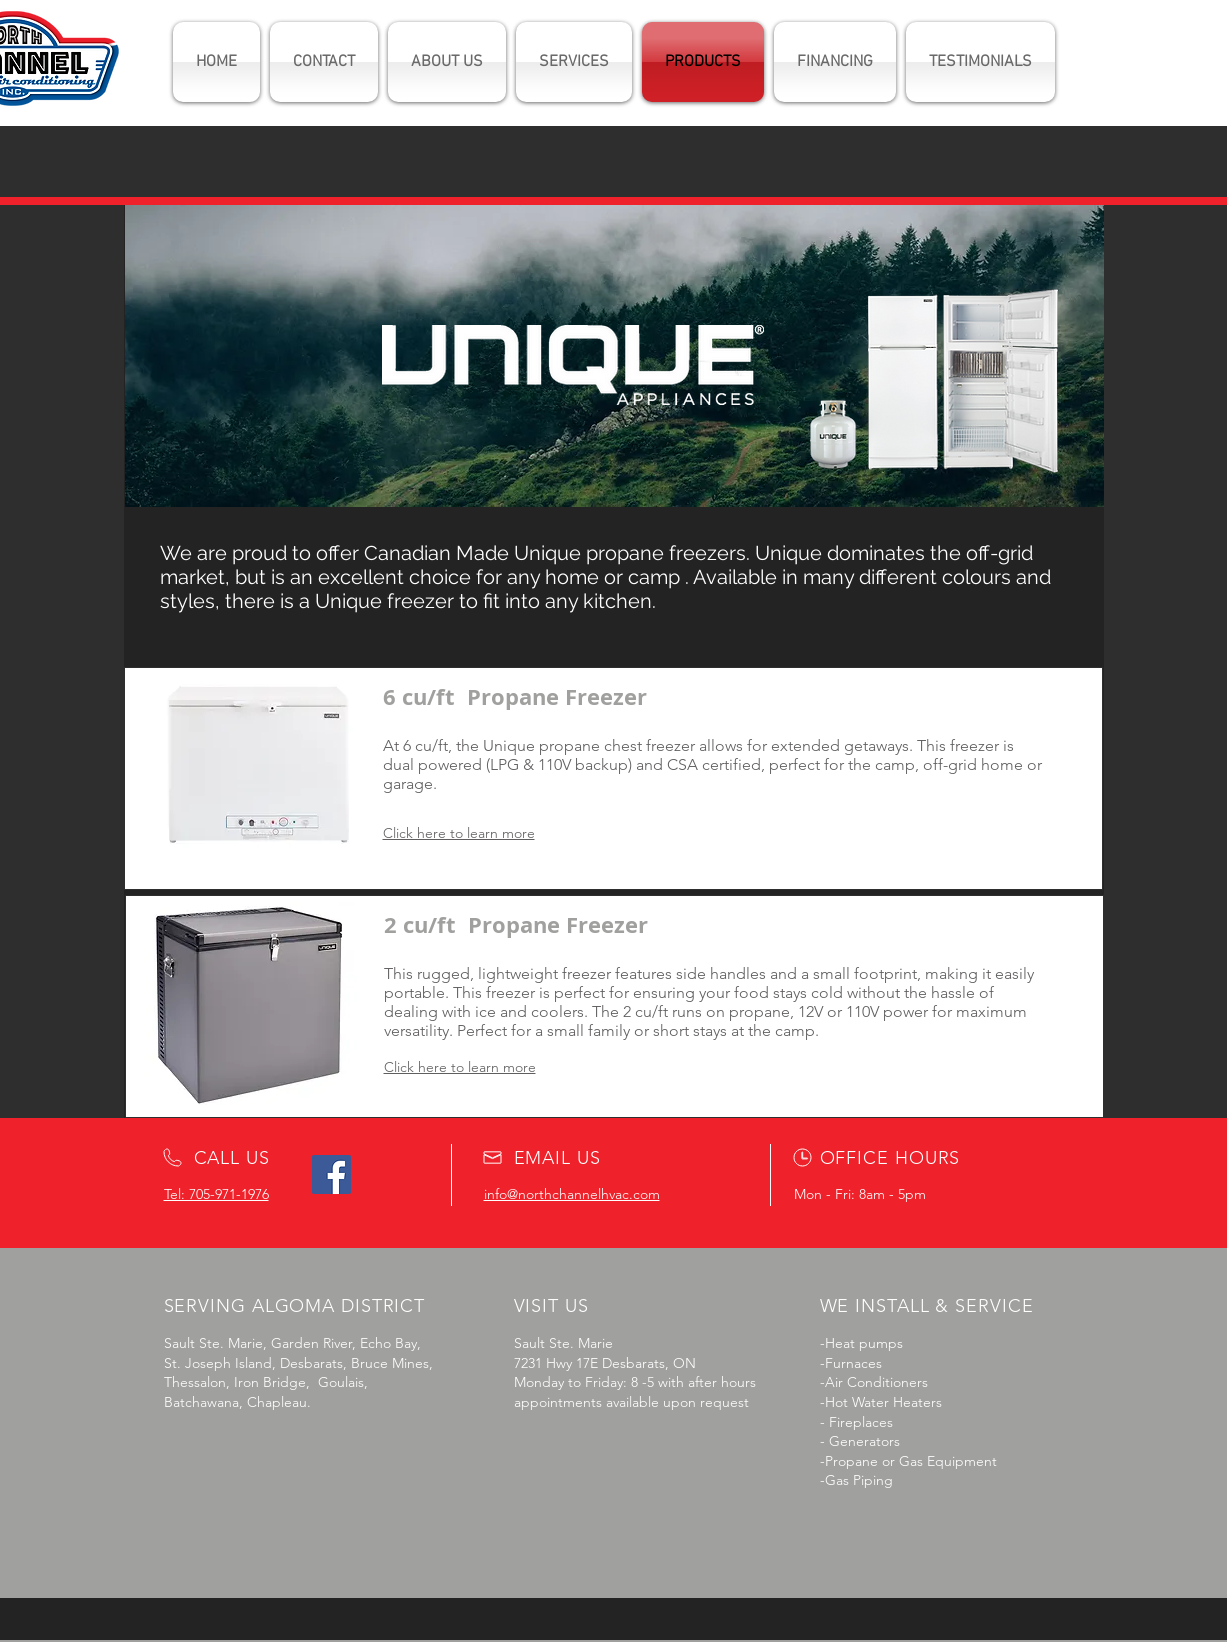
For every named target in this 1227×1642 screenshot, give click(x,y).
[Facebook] (331, 1174)
